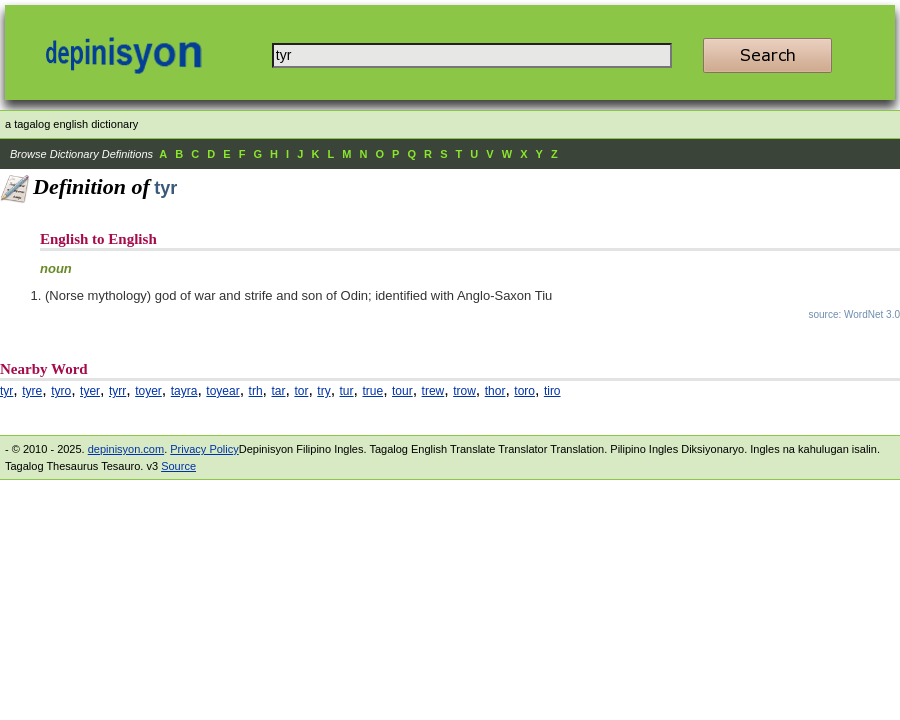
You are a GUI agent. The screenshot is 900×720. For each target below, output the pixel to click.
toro (524, 391)
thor (495, 391)
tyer (90, 391)
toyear (222, 391)
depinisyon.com (126, 449)
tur (347, 391)
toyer (148, 391)
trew (433, 391)
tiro (552, 391)
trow (464, 391)
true (372, 391)
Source (178, 466)
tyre (32, 391)
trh (256, 391)
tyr (6, 391)
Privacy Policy (204, 449)
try (323, 391)
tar (278, 391)
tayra (184, 391)
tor (301, 391)
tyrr (117, 391)
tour (402, 391)
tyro (61, 391)
